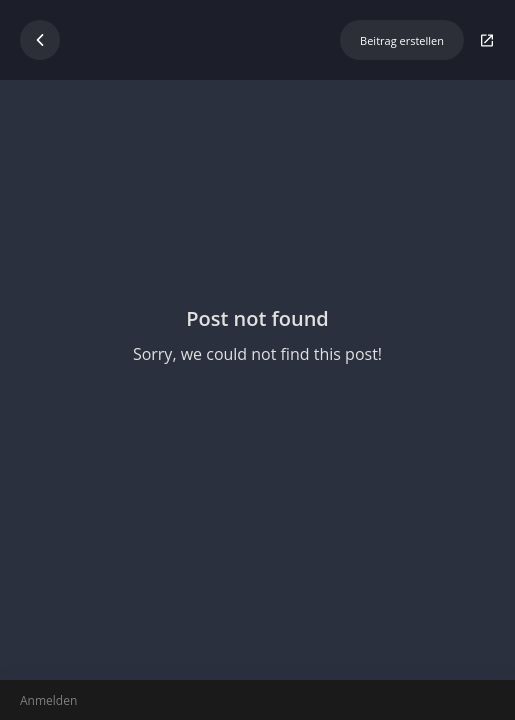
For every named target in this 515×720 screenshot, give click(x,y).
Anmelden (48, 700)
